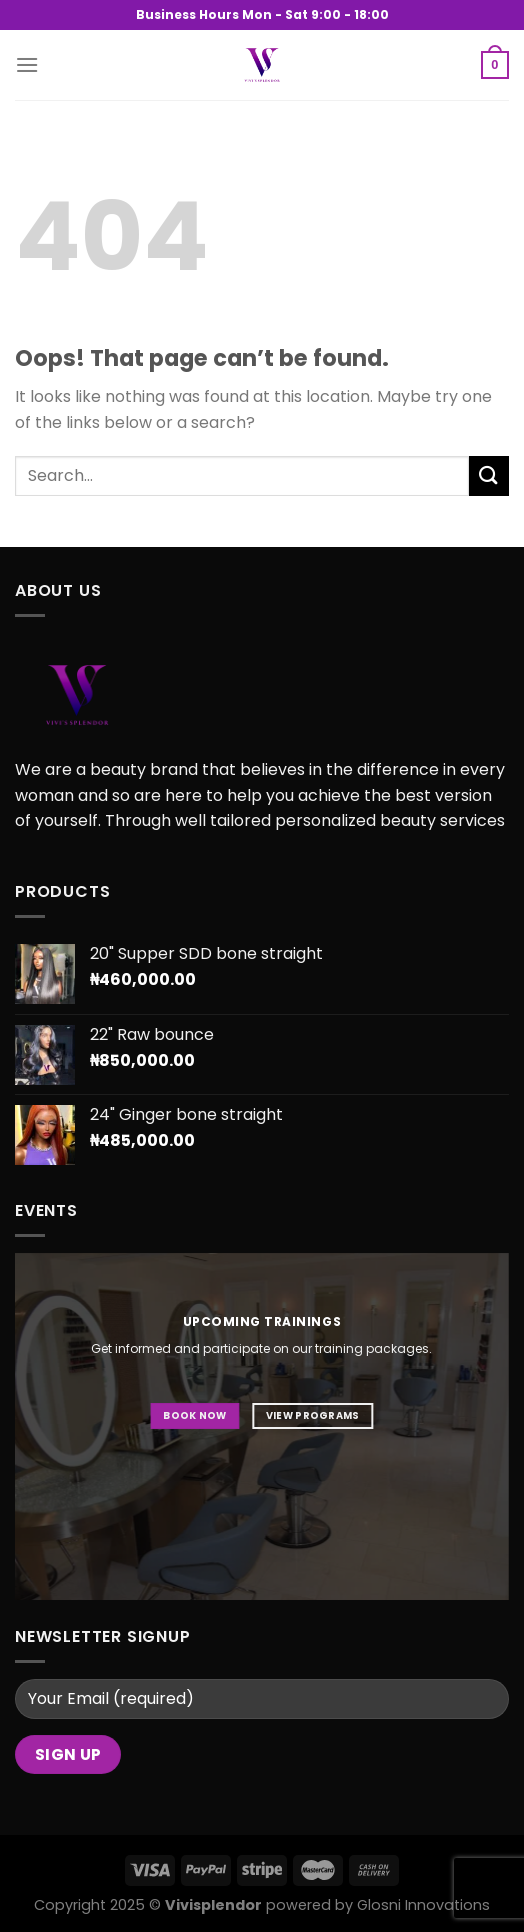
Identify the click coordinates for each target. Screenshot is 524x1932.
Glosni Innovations (423, 1905)
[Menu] (27, 64)
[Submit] (489, 475)
